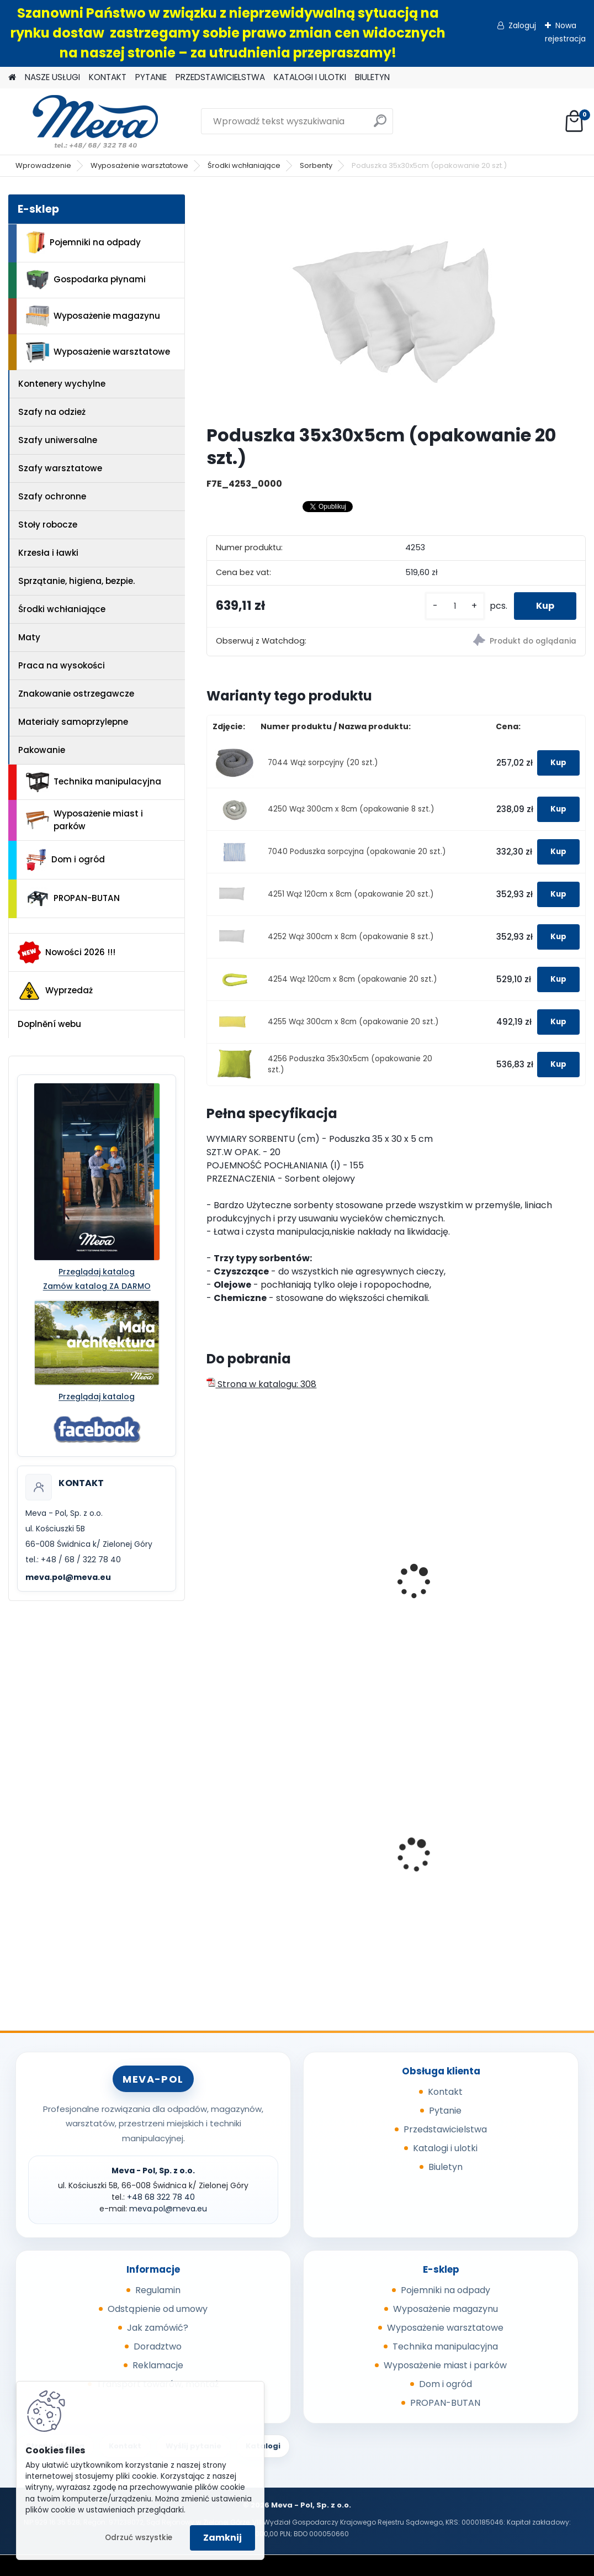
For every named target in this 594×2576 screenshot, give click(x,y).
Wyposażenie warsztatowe (139, 165)
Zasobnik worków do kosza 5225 (516, 1851)
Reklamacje (157, 2365)
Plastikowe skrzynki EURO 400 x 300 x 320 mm (388, 1852)
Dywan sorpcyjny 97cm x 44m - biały (523, 1566)
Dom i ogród (65, 860)
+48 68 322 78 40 (161, 2197)
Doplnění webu (49, 1024)
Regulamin (158, 2290)
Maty (29, 637)
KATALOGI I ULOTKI (310, 77)
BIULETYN (372, 77)
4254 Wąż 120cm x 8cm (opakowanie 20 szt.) (352, 979)
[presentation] (211, 1569)
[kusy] (455, 606)
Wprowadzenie (43, 165)
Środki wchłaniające (244, 165)
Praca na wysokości (61, 665)
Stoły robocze (47, 524)
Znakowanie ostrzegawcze (76, 693)
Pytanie (445, 2110)
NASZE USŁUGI (52, 77)
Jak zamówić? (157, 2327)
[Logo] (84, 121)
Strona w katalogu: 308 (261, 1384)
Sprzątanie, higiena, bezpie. (76, 581)
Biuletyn (445, 2167)
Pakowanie (41, 750)
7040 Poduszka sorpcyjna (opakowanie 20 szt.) (357, 851)
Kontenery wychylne (61, 383)
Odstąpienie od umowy (158, 2309)
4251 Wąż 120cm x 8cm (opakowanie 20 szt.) (351, 894)
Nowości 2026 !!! (66, 952)
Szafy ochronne (52, 496)
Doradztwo (158, 2346)
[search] (380, 125)
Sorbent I (233, 1581)
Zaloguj (522, 25)
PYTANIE (151, 77)
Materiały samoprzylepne (73, 722)
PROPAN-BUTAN (73, 898)
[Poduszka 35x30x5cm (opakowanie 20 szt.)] (396, 304)
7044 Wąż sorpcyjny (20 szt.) (323, 762)
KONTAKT (107, 77)
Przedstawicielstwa (445, 2129)
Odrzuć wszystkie (138, 2537)
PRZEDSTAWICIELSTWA (220, 77)
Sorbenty (316, 165)
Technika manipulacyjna (93, 782)
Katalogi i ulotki (445, 2148)
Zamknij (222, 2537)
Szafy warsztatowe (60, 468)
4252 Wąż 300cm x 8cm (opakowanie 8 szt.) (351, 936)
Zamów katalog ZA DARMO (97, 1286)
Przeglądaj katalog (97, 1271)
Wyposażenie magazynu (93, 315)
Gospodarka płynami (86, 280)
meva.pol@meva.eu (68, 1577)
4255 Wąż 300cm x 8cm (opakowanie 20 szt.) (353, 1021)
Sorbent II (363, 1581)
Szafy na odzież (52, 412)
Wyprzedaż (55, 991)
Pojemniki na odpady (83, 242)
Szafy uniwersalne (57, 440)
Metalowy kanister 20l (262, 1847)
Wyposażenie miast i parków (84, 820)
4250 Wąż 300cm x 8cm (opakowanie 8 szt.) (351, 809)
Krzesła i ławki (48, 553)
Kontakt (445, 2091)
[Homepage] (12, 77)
